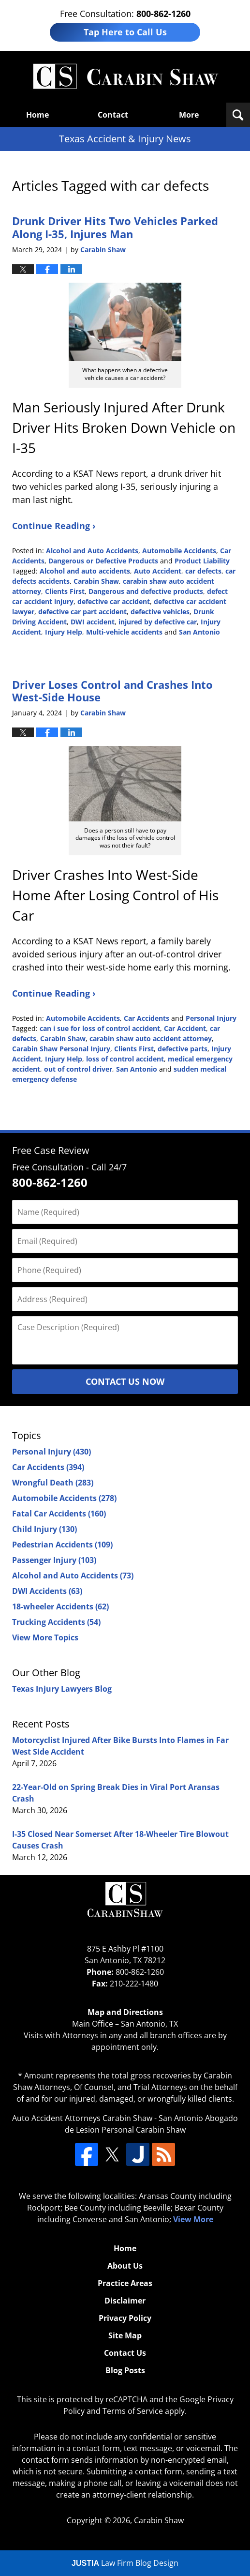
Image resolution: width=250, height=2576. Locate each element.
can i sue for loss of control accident (100, 1028)
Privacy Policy (125, 2318)
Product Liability (202, 560)
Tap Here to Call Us (125, 32)
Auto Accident (157, 571)
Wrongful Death (52, 1482)
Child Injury (44, 1529)
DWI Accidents (47, 1591)
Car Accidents (146, 1018)
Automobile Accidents (179, 550)
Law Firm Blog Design (125, 2563)
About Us (125, 2265)
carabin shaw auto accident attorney (150, 1038)
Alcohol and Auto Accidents (92, 550)
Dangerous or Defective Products (103, 560)
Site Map (125, 2335)
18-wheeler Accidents (60, 1606)
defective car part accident (82, 611)
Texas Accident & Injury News (125, 77)
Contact (113, 114)
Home (37, 114)
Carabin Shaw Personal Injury (61, 1048)
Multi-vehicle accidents (124, 631)
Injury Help (63, 631)
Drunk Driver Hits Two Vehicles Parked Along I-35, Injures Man (115, 227)
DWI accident (93, 621)
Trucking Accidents (56, 1622)
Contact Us (125, 2353)
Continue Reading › (54, 525)
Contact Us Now (125, 1381)
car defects (203, 571)
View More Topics (45, 1637)
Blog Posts (125, 2370)
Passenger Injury (54, 1560)
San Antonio (199, 631)
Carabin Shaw (96, 581)
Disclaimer (125, 2300)
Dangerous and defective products (145, 591)
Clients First (65, 591)
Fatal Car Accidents (59, 1513)
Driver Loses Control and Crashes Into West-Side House (112, 690)
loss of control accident (125, 1058)
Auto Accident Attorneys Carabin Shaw (82, 2118)
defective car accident (113, 601)
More (189, 114)
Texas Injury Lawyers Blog (62, 1688)
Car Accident (185, 1028)
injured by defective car (157, 621)
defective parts (182, 1048)
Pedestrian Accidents (62, 1544)
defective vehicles (160, 611)
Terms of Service (133, 2411)
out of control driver (78, 1069)
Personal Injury (211, 1018)
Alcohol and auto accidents (85, 571)
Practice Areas (125, 2283)
